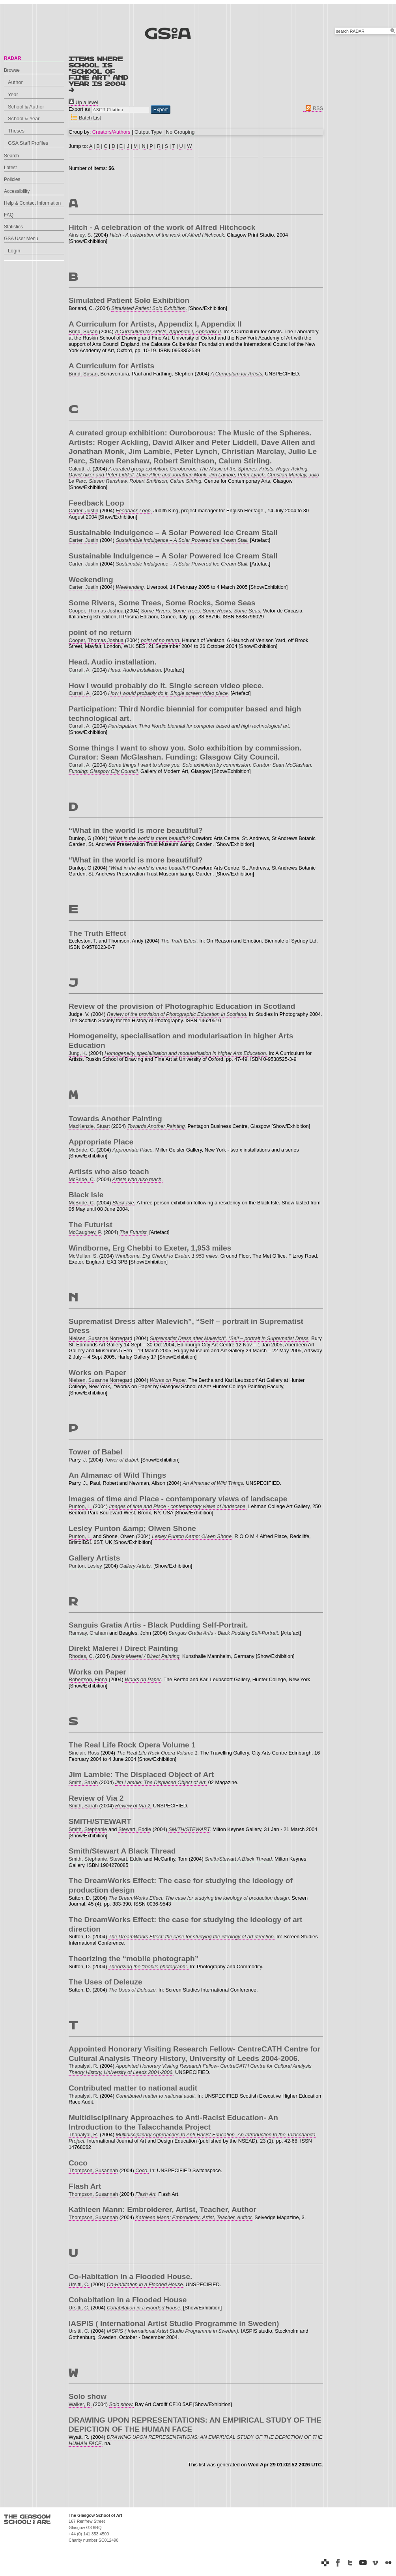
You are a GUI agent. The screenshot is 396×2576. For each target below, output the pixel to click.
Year (13, 94)
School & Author (26, 107)
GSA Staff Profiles (28, 143)
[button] (161, 109)
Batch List (85, 118)
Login (14, 251)
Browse (12, 70)
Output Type (148, 132)
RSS (313, 108)
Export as (79, 109)
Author (15, 82)
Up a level (83, 102)
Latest (10, 167)
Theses (16, 131)
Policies (12, 179)
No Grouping (180, 132)
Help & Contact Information (32, 203)
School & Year (23, 118)
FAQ (8, 215)
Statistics (13, 227)
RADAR (12, 58)
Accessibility (17, 191)
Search (11, 156)
